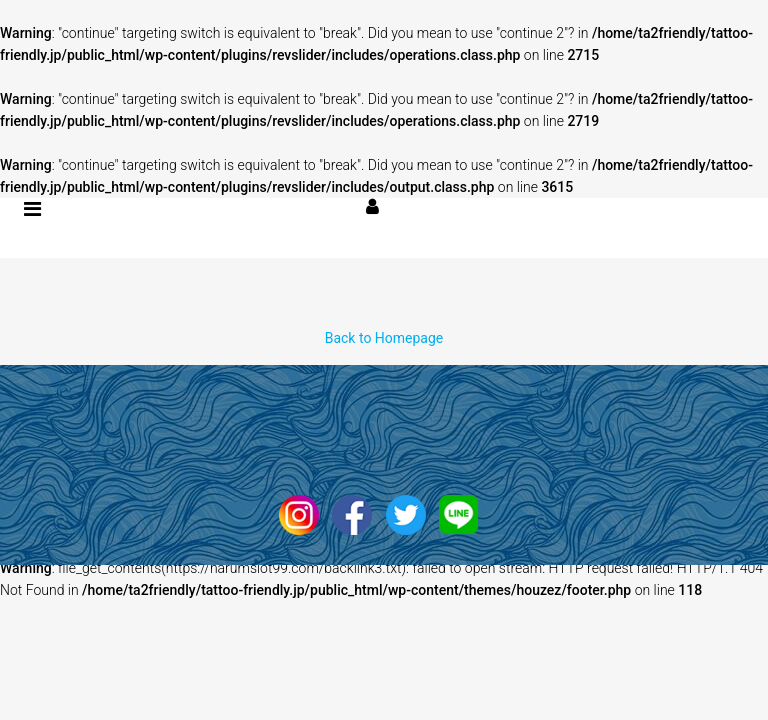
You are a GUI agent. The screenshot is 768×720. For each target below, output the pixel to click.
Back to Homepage (384, 338)
